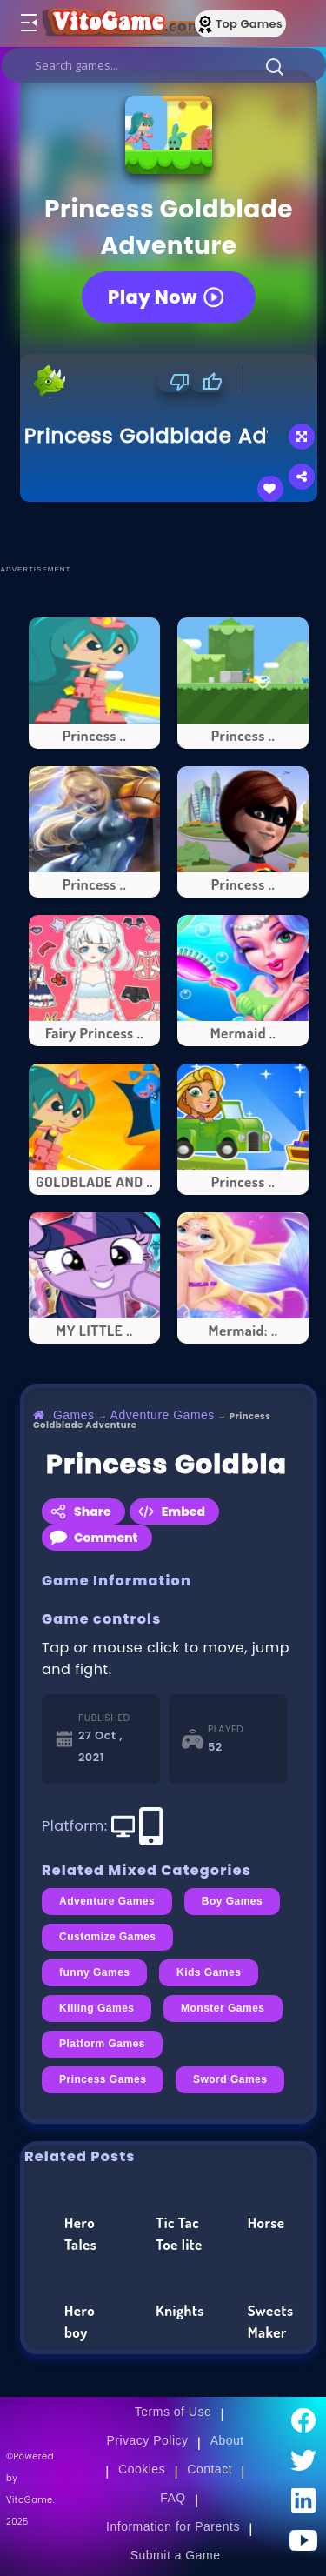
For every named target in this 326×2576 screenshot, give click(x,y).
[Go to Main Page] (121, 23)
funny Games (94, 1972)
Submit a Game (175, 2555)
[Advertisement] (173, 532)
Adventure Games (162, 1415)
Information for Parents (173, 2526)
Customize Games (107, 1937)
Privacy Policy (147, 2440)
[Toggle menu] (28, 23)
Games (74, 1415)
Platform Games (102, 2044)
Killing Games (96, 2008)
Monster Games (222, 2008)
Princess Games (102, 2079)
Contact (209, 2469)
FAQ (173, 2498)
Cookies (141, 2469)
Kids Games (208, 1972)
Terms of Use (173, 2412)
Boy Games (232, 1901)
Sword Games (230, 2079)
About (227, 2440)
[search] (164, 65)
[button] (275, 66)
